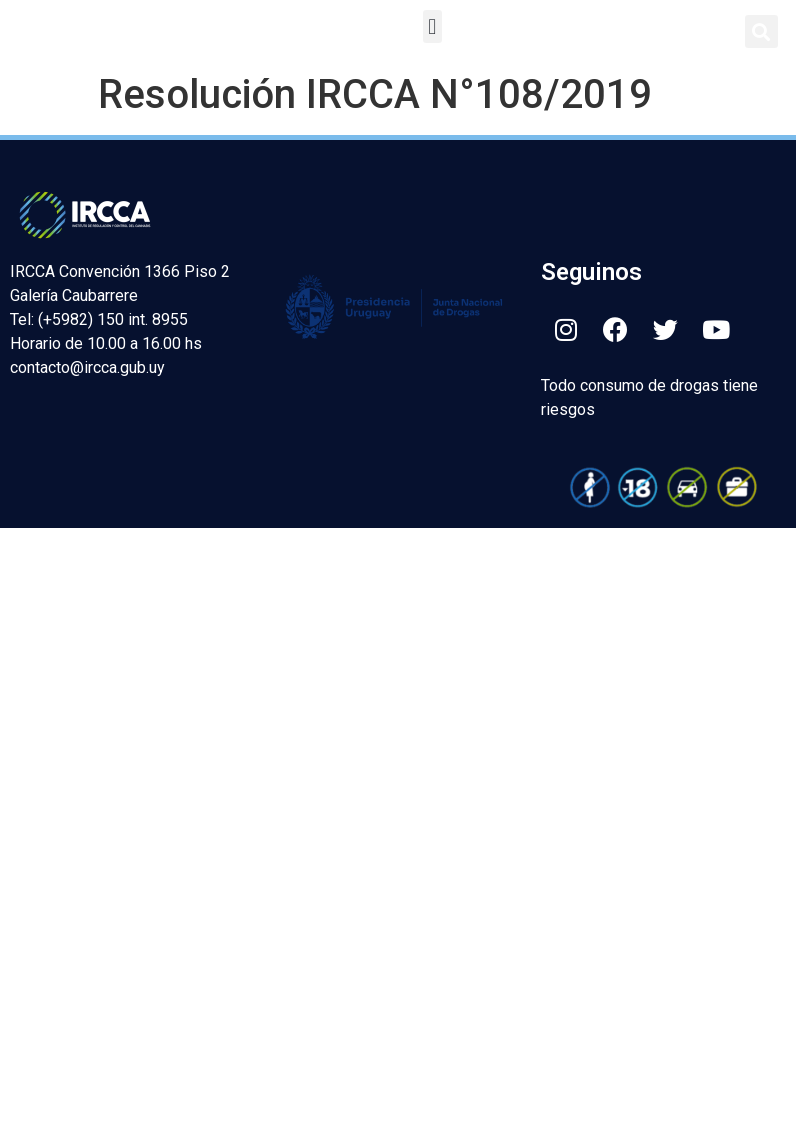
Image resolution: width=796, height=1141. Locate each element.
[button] (432, 26)
